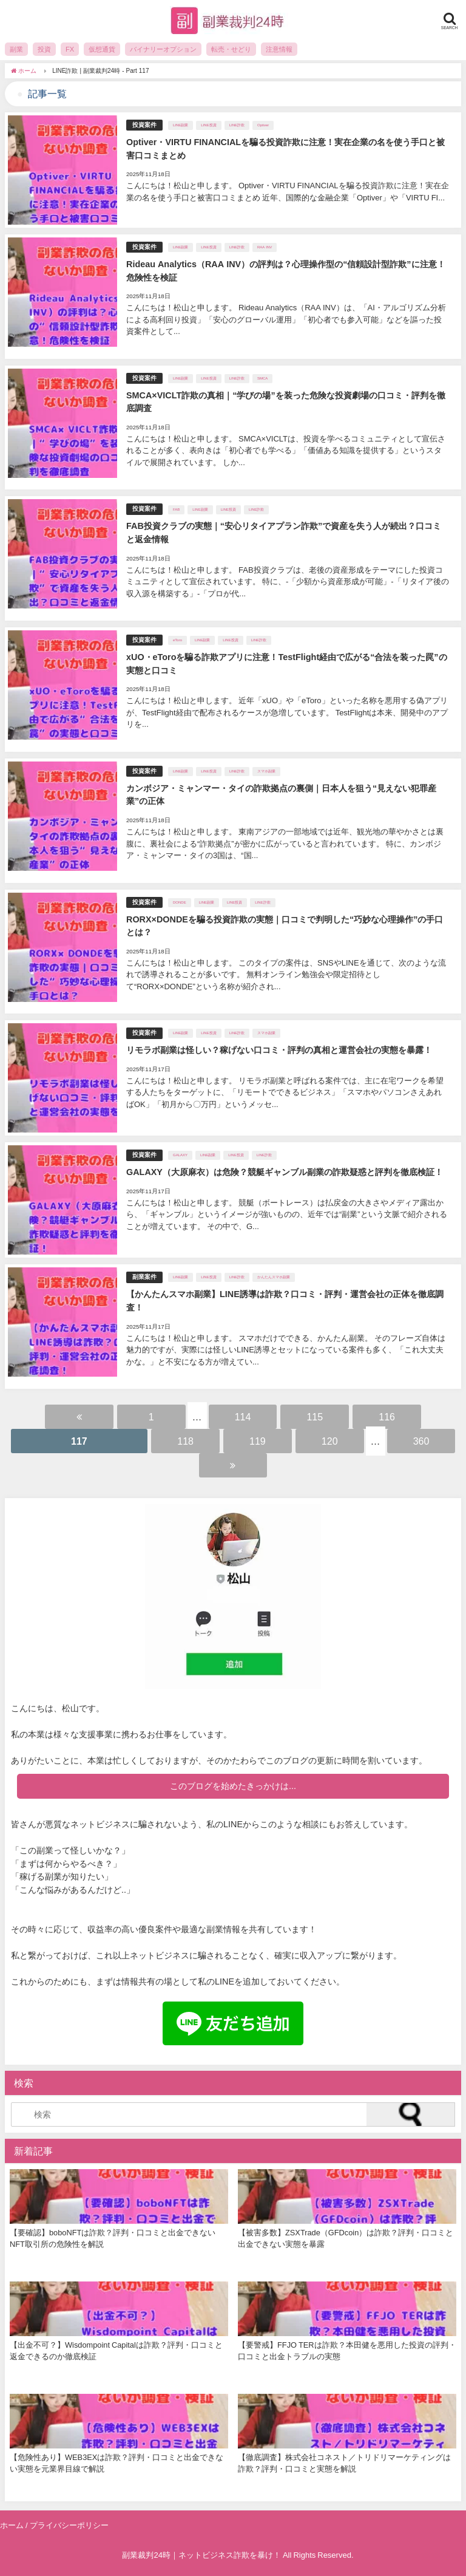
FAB (176, 509)
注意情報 (279, 49)
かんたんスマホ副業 (273, 1277)
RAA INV (264, 247)
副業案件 (144, 1276)
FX (70, 49)
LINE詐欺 (237, 125)
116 (387, 1417)
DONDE (179, 902)
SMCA (262, 378)
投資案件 (144, 125)
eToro (177, 640)
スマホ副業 (266, 771)
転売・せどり (231, 49)
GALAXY (180, 1155)
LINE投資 (208, 125)
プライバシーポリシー (69, 2525)
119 (257, 1441)
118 (185, 1441)
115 (314, 1417)
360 (421, 1441)
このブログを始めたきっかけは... (233, 1786)
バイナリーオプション (163, 49)
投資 (44, 49)
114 (243, 1417)
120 (330, 1441)
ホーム (12, 2525)
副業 (16, 49)
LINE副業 (180, 125)
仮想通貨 (102, 49)
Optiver (263, 125)
